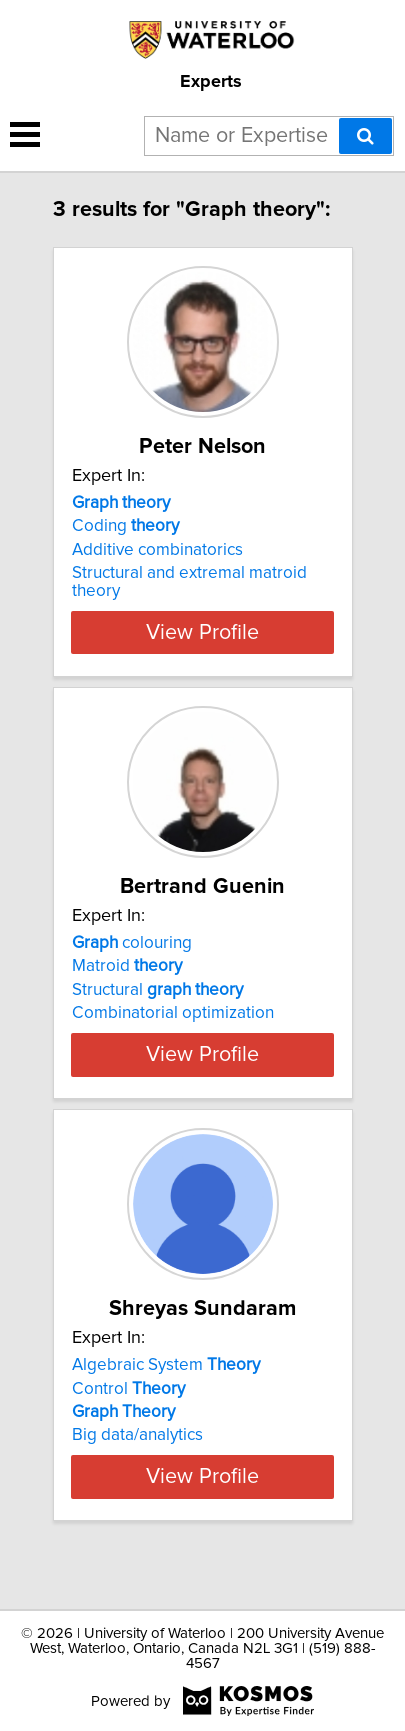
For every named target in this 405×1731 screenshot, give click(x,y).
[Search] (365, 136)
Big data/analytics (137, 1453)
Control (128, 1406)
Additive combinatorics (157, 550)
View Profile (202, 632)
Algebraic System (166, 1383)
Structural (157, 990)
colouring (132, 943)
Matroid (127, 966)
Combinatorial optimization (173, 1013)
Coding (125, 526)
